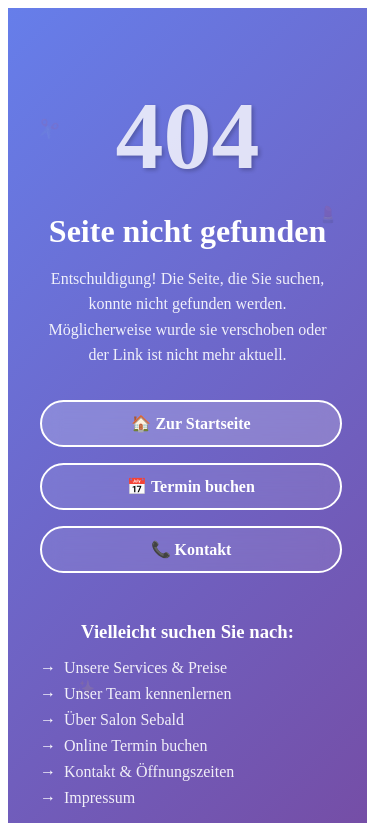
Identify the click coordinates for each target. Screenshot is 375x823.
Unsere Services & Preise (145, 667)
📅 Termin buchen (191, 486)
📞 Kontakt (191, 549)
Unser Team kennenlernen (147, 693)
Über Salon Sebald (124, 719)
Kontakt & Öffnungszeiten (149, 771)
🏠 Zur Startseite (190, 423)
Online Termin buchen (135, 745)
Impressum (99, 797)
